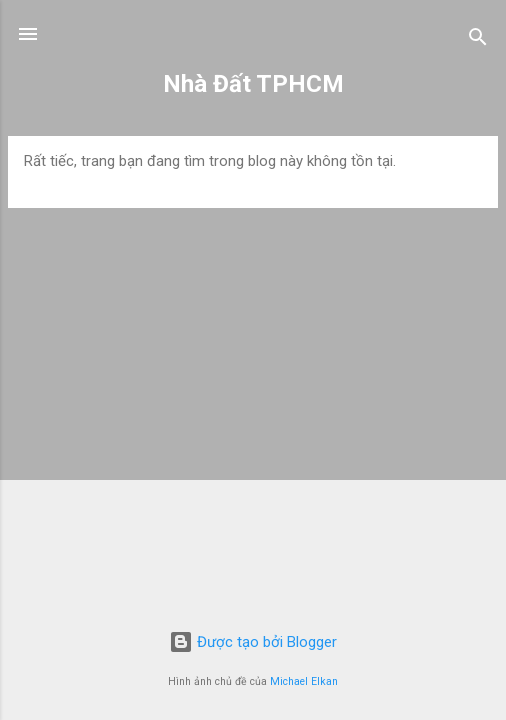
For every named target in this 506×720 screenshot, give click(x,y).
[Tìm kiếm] (478, 40)
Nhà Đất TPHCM (253, 84)
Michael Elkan (304, 681)
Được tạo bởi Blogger (253, 642)
